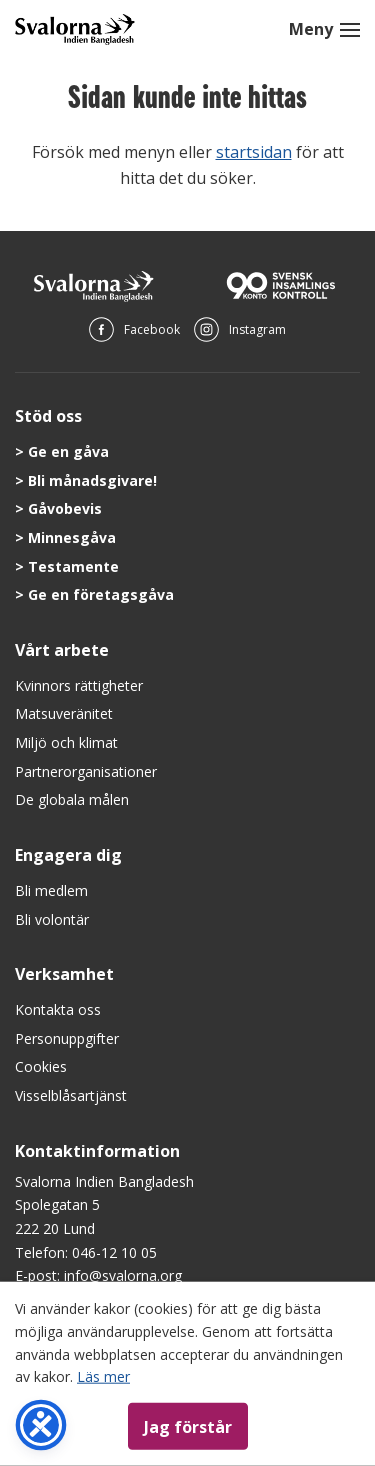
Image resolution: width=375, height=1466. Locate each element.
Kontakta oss (58, 1009)
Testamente (73, 566)
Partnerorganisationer (86, 771)
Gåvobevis (65, 508)
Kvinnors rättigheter (79, 685)
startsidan (254, 152)
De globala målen (72, 799)
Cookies (41, 1066)
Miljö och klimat (66, 742)
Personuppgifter (67, 1038)
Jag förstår (188, 1426)
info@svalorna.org (123, 1275)
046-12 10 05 (114, 1252)
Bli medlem (51, 890)
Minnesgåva (72, 537)
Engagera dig (68, 855)
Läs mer (103, 1376)
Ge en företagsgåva (101, 594)
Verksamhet (64, 974)
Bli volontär (52, 919)
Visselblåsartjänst (71, 1095)
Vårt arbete (62, 650)
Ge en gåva (68, 451)
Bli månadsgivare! (92, 480)
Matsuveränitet (64, 713)
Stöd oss (48, 416)
